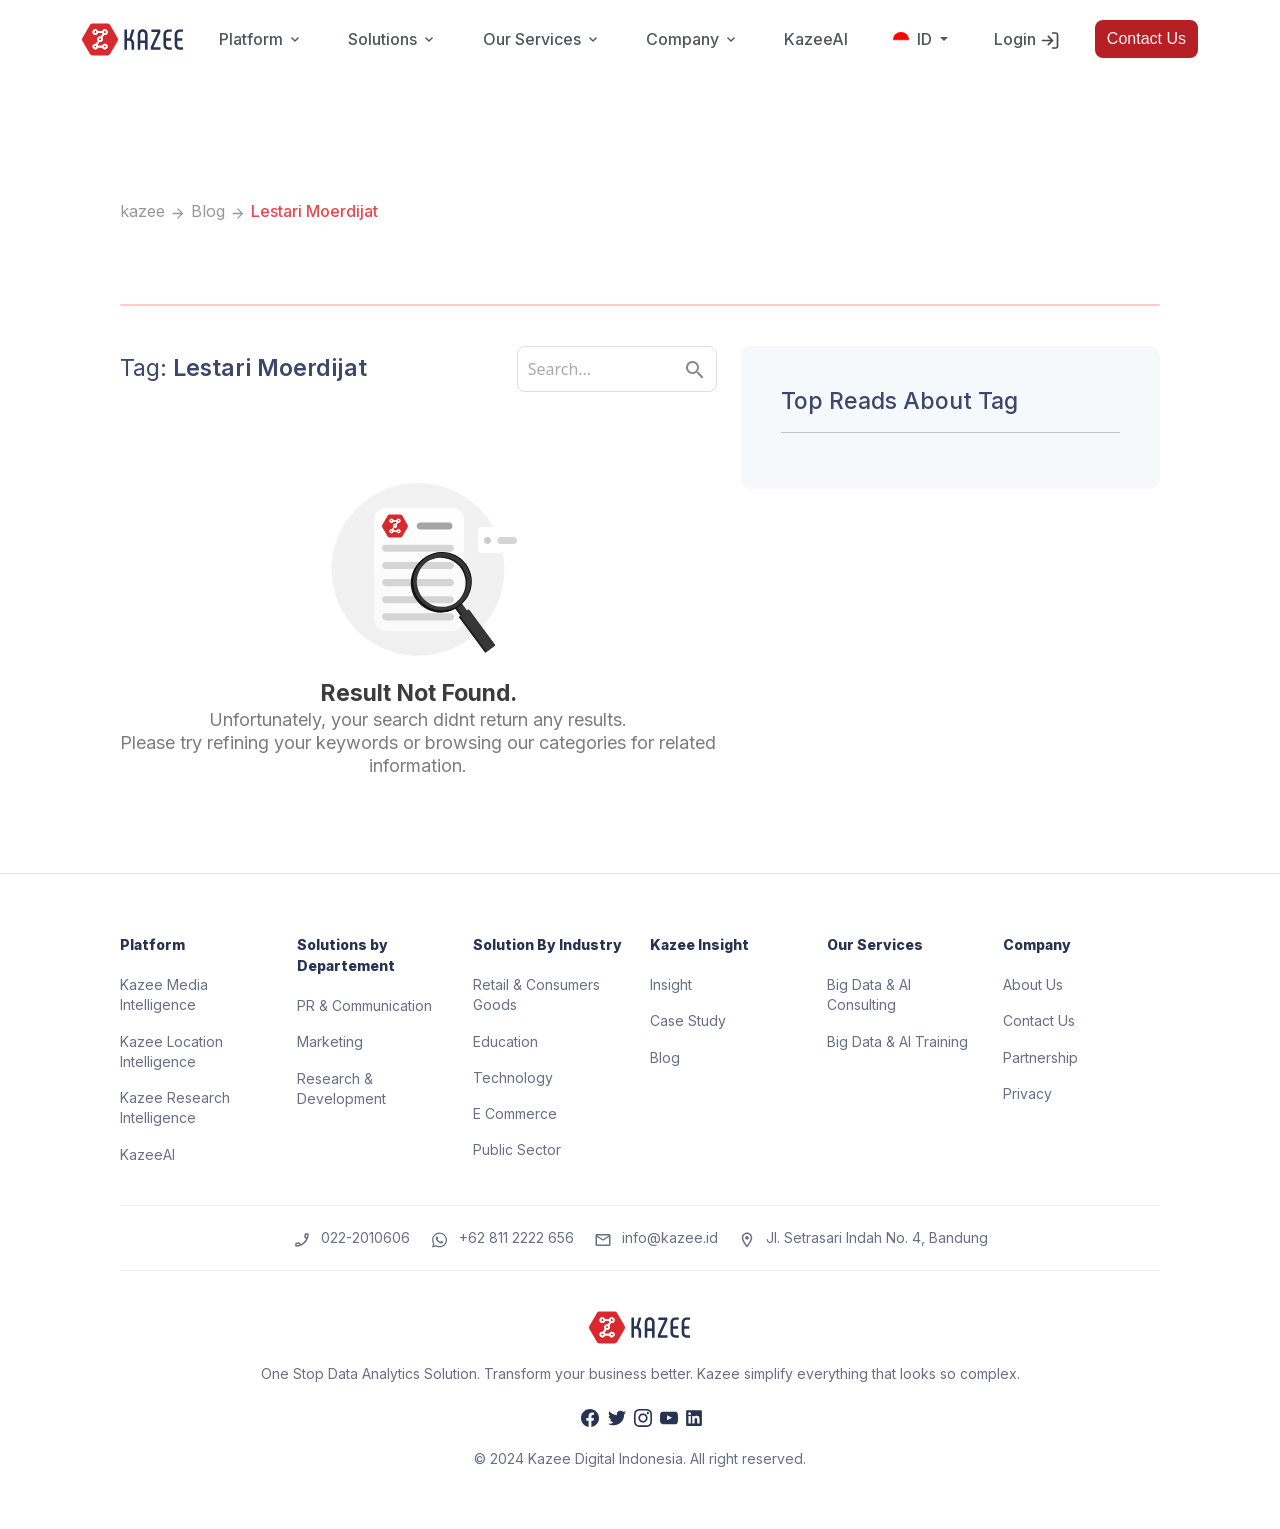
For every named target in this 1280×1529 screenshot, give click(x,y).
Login (1027, 40)
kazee (142, 211)
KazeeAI (816, 39)
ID (914, 39)
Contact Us (1146, 38)
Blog (208, 211)
